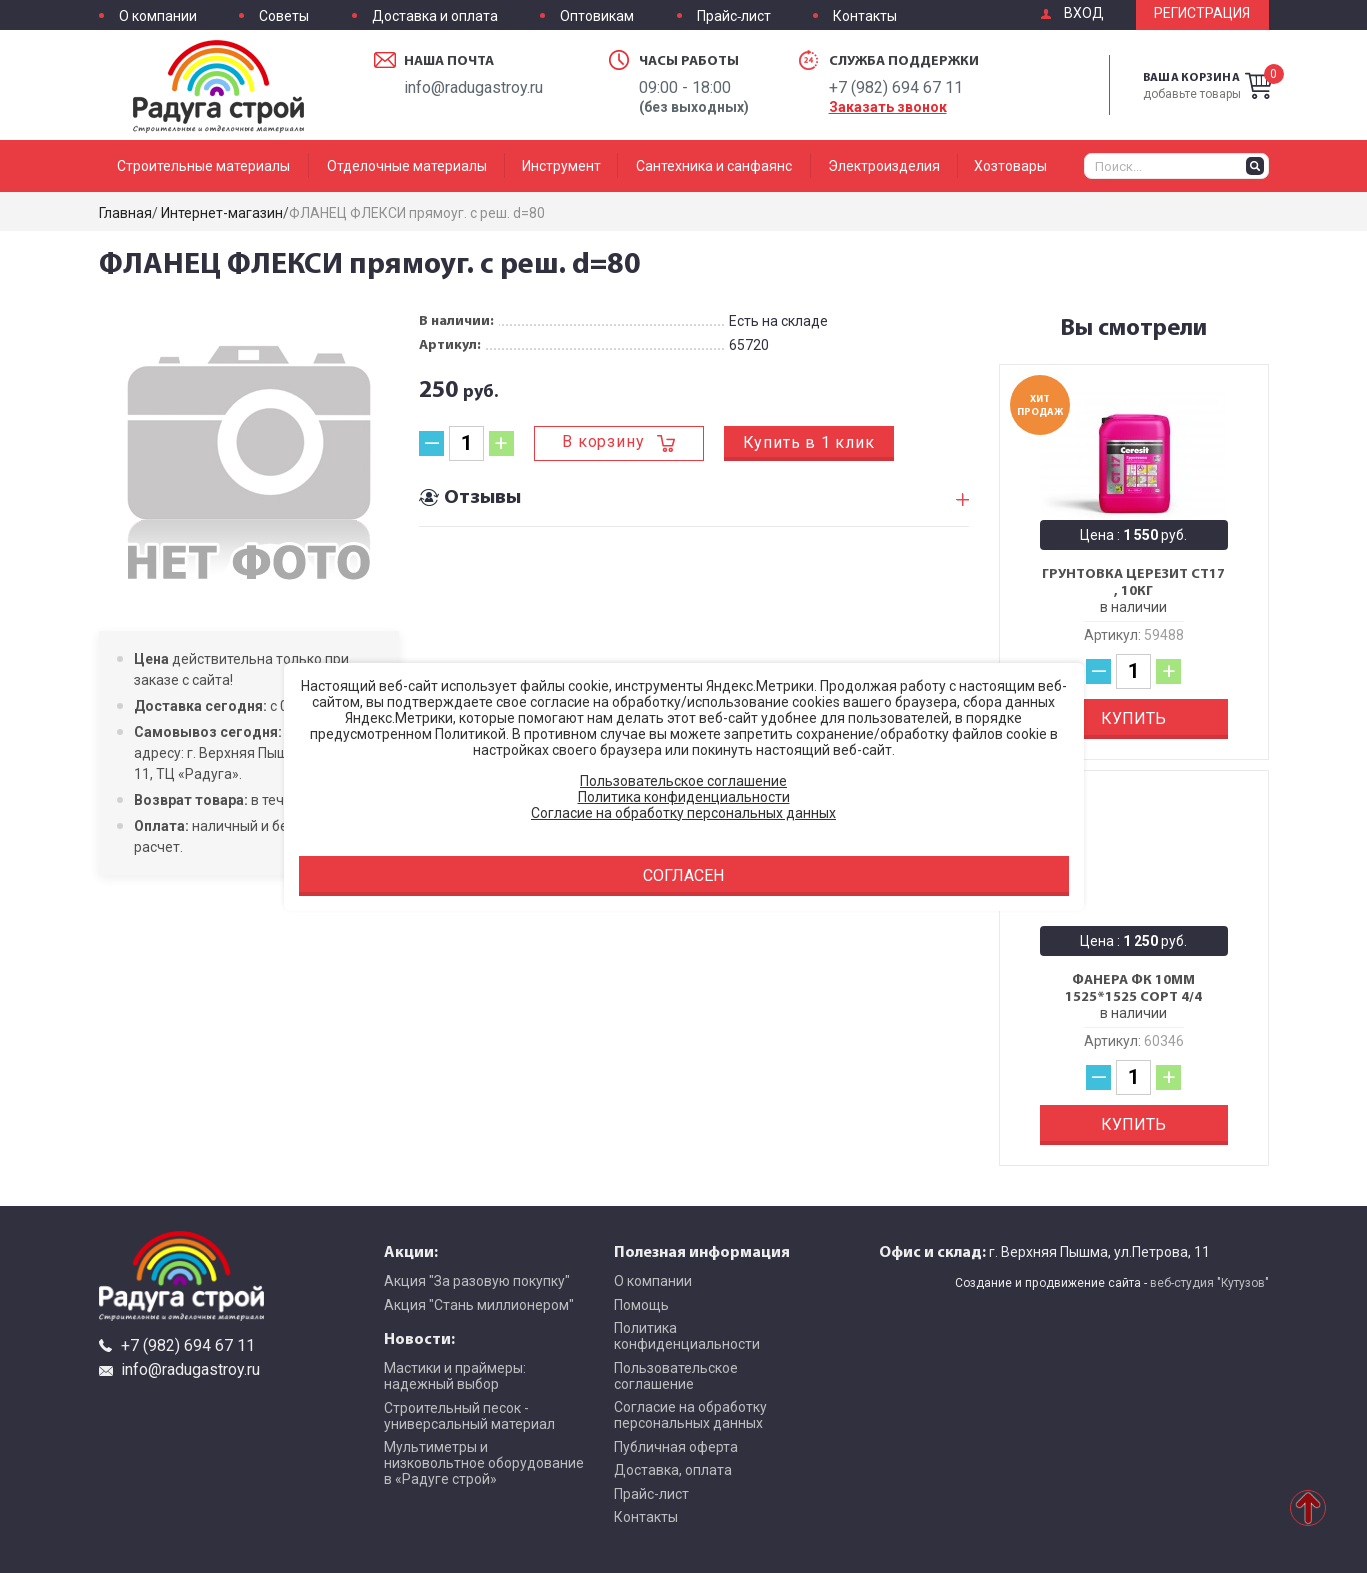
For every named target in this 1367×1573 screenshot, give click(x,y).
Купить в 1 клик (809, 442)
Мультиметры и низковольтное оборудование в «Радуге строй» (484, 1463)
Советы (284, 16)
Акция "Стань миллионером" (479, 1305)
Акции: (411, 1251)
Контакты (865, 16)
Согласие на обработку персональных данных (690, 1415)
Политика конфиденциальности (687, 1336)
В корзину (603, 441)
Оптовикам (597, 16)
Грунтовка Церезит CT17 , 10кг (1133, 582)
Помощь (641, 1305)
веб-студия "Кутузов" (1209, 1283)
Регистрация (1202, 13)
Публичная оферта (676, 1447)
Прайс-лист (734, 16)
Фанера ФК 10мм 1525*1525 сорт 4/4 (1133, 988)
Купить (1133, 718)
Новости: (419, 1338)
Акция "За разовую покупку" (477, 1281)
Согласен (683, 875)
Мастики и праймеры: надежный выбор (455, 1376)
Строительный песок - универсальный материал (469, 1416)
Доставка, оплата (673, 1470)
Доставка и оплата (435, 16)
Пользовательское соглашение (676, 1376)
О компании (158, 16)
